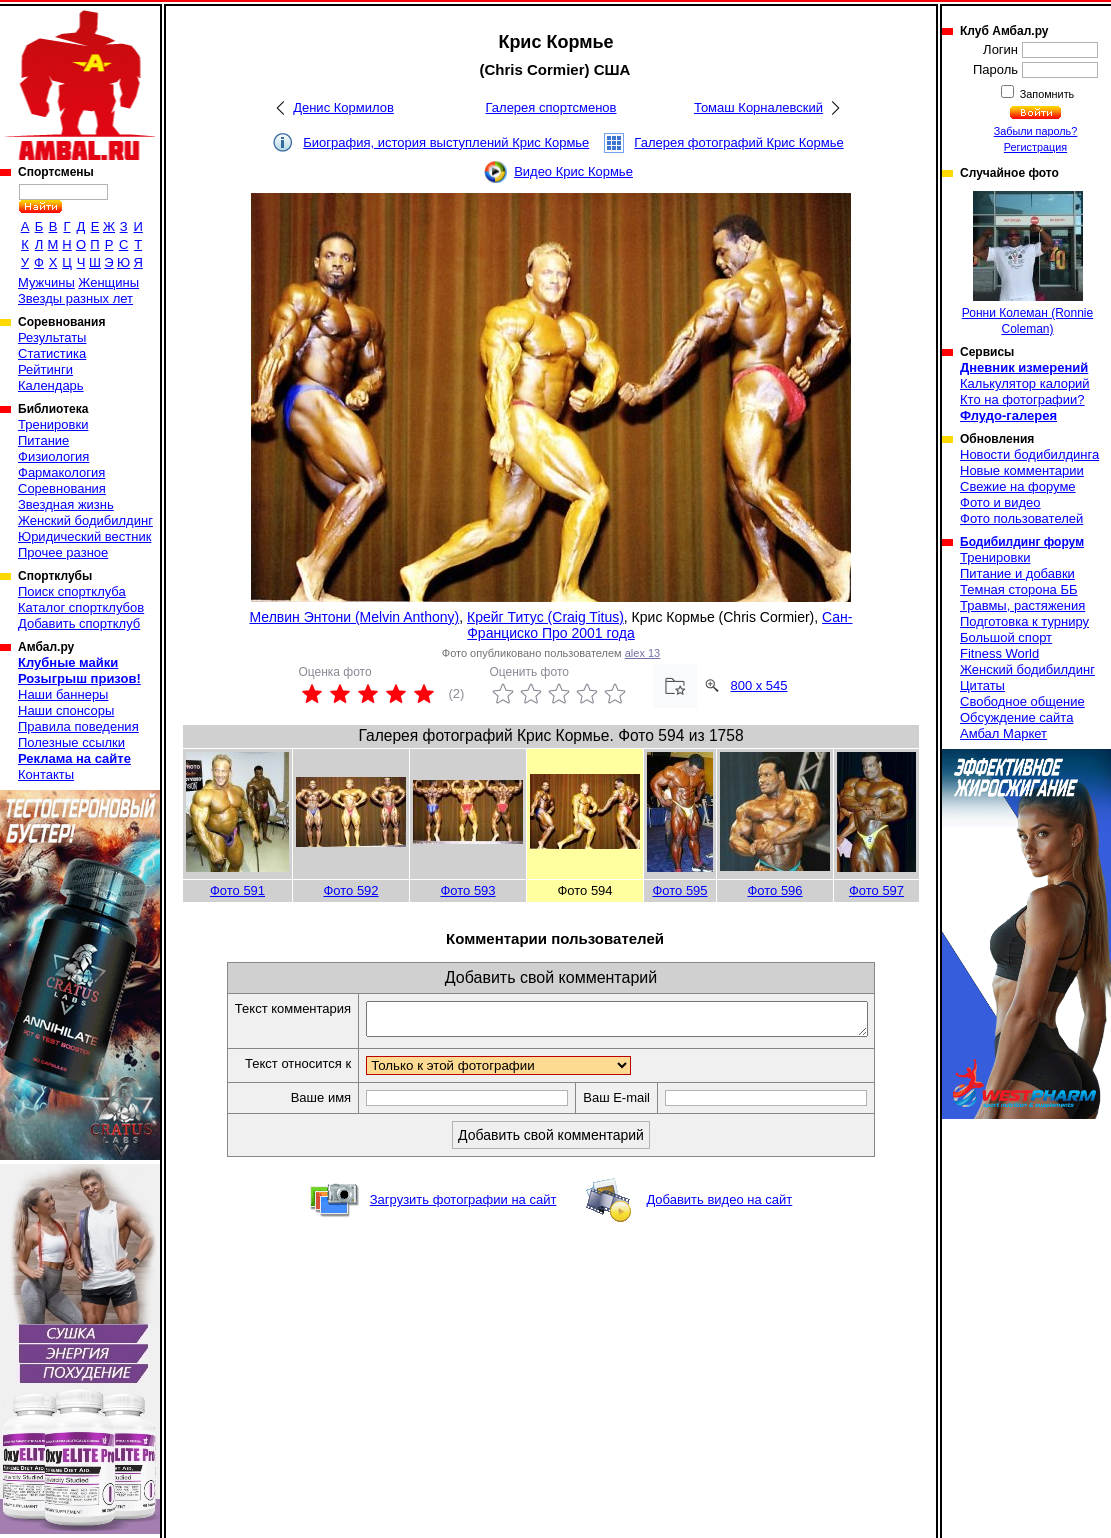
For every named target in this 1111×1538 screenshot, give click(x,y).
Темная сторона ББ (1019, 589)
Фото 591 (237, 890)
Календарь (51, 385)
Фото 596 (774, 890)
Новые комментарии (1022, 470)
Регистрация (1035, 147)
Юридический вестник (84, 536)
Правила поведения (78, 726)
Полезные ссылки (71, 742)
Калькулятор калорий (1025, 383)
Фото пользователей (1021, 518)
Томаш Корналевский (758, 107)
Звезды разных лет (75, 298)
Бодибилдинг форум (1022, 542)
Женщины (108, 282)
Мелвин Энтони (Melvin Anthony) (354, 617)
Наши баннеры (63, 694)
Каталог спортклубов (81, 607)
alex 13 (642, 653)
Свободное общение (1022, 701)
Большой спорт (1006, 637)
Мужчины (46, 282)
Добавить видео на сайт (719, 1205)
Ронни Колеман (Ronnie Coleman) (1027, 263)
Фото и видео (1000, 502)
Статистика (52, 353)
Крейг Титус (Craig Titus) (545, 617)
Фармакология (61, 472)
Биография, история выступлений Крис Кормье (446, 142)
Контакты (46, 774)
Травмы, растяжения (1022, 605)
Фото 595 (679, 890)
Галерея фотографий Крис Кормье (738, 142)
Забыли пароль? (1036, 131)
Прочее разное (63, 552)
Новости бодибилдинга (1029, 454)
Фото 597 (876, 890)
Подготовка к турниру (1024, 621)
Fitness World (999, 653)
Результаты (52, 337)
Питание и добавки (1017, 573)
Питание (43, 440)
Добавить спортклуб (79, 623)
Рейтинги (45, 369)
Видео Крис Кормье (573, 171)
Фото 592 (350, 890)
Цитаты (982, 685)
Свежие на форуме (1018, 486)
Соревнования (62, 488)
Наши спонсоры (66, 710)
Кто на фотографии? (1022, 399)
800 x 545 (758, 685)
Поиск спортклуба (72, 591)
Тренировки (53, 424)
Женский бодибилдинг (85, 520)
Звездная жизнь (66, 504)
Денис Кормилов (343, 107)
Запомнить (1046, 94)
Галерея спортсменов (551, 107)
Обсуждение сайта (1016, 717)
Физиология (53, 456)
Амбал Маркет (1003, 733)
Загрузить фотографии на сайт (463, 1205)
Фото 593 (467, 890)
